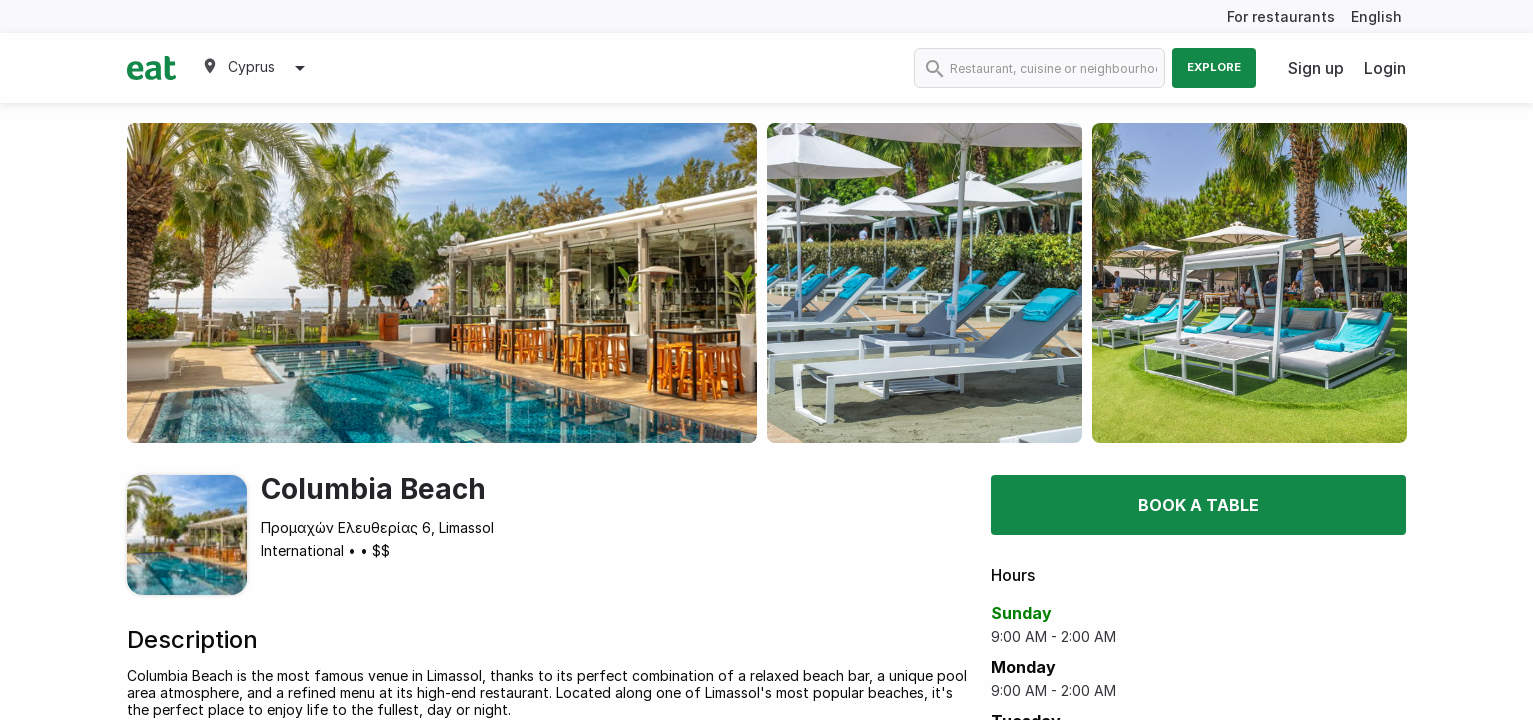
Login (1385, 68)
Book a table (1198, 505)
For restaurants (1281, 16)
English (1376, 16)
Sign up (1316, 68)
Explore (1214, 67)
